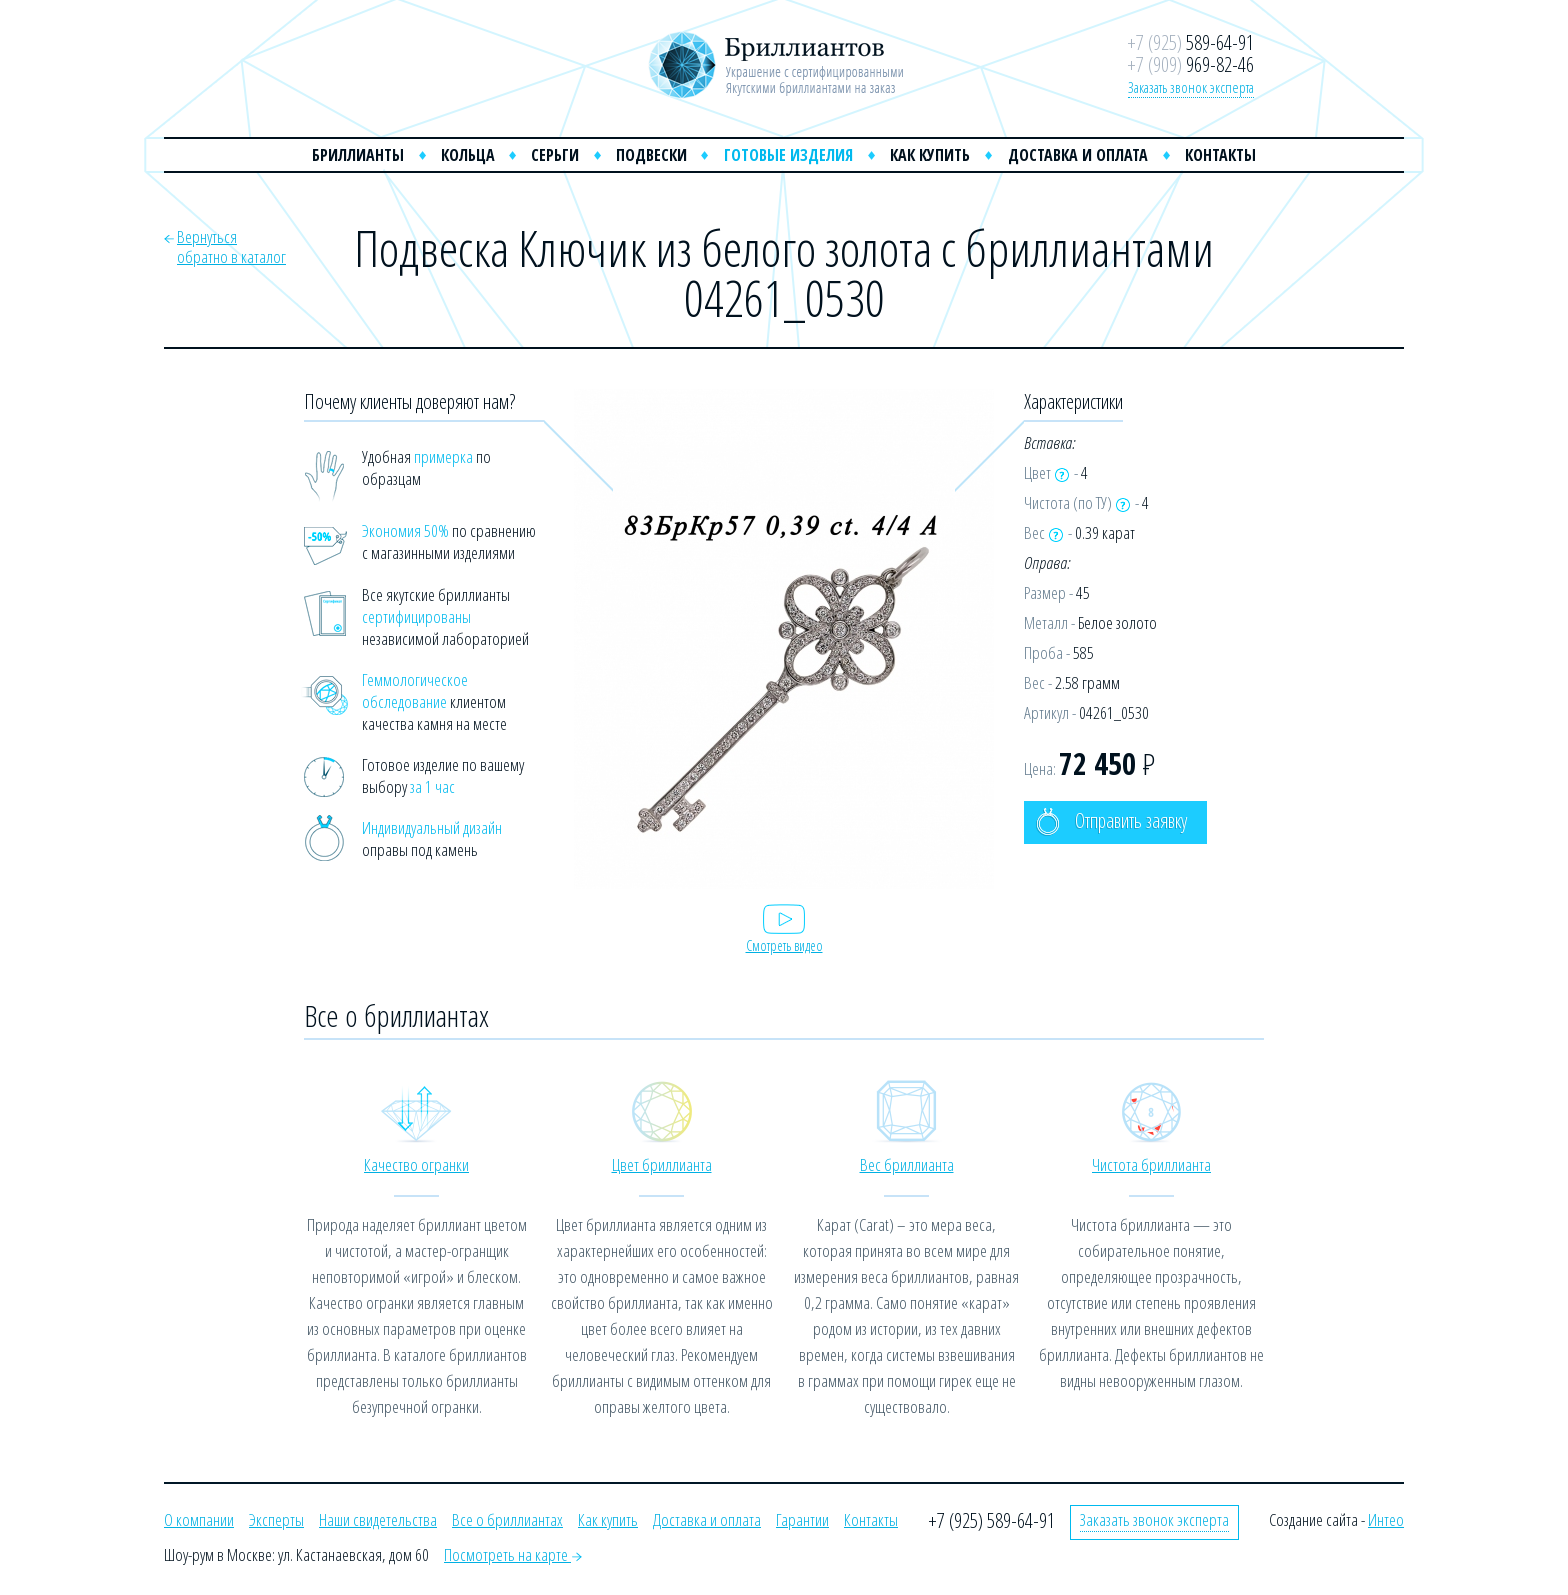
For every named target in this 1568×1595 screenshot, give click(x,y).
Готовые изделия (788, 155)
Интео (1386, 1519)
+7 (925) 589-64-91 (991, 1520)
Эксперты (276, 1519)
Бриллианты (358, 155)
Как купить (930, 155)
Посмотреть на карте (513, 1554)
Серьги (555, 155)
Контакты (1220, 155)
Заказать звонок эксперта (1191, 87)
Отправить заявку (1111, 821)
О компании (199, 1519)
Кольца (468, 155)
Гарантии (802, 1519)
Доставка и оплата (1078, 155)
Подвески (651, 155)
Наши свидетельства (378, 1519)
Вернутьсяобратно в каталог (231, 246)
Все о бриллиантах (507, 1519)
